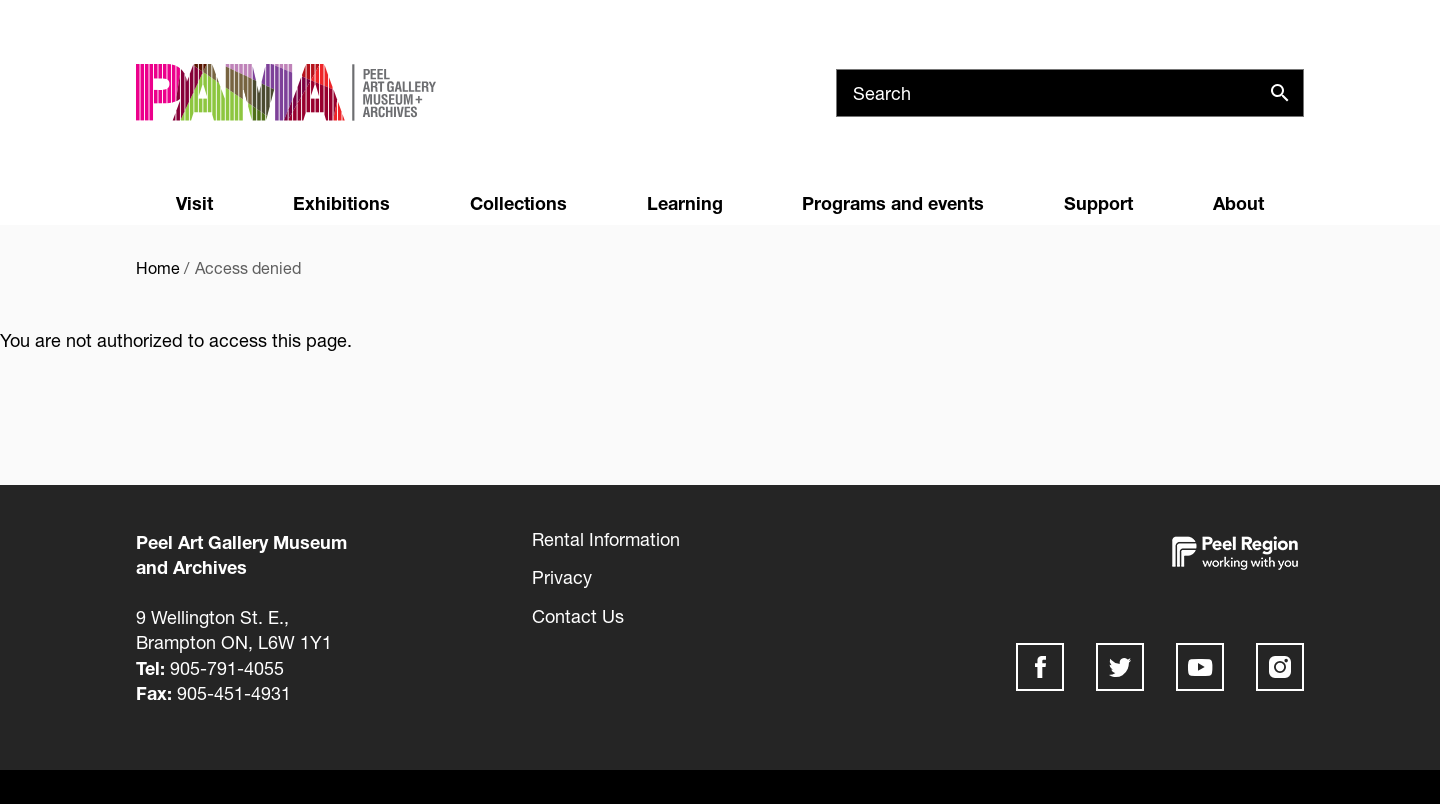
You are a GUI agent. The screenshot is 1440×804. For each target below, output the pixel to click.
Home (158, 267)
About (1238, 203)
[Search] (1070, 93)
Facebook (1040, 667)
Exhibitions (341, 203)
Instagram (1280, 667)
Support (1098, 203)
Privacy (562, 577)
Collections (518, 203)
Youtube (1200, 667)
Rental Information (606, 539)
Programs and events (893, 203)
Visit (194, 203)
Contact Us (578, 616)
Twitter (1120, 667)
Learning (685, 203)
